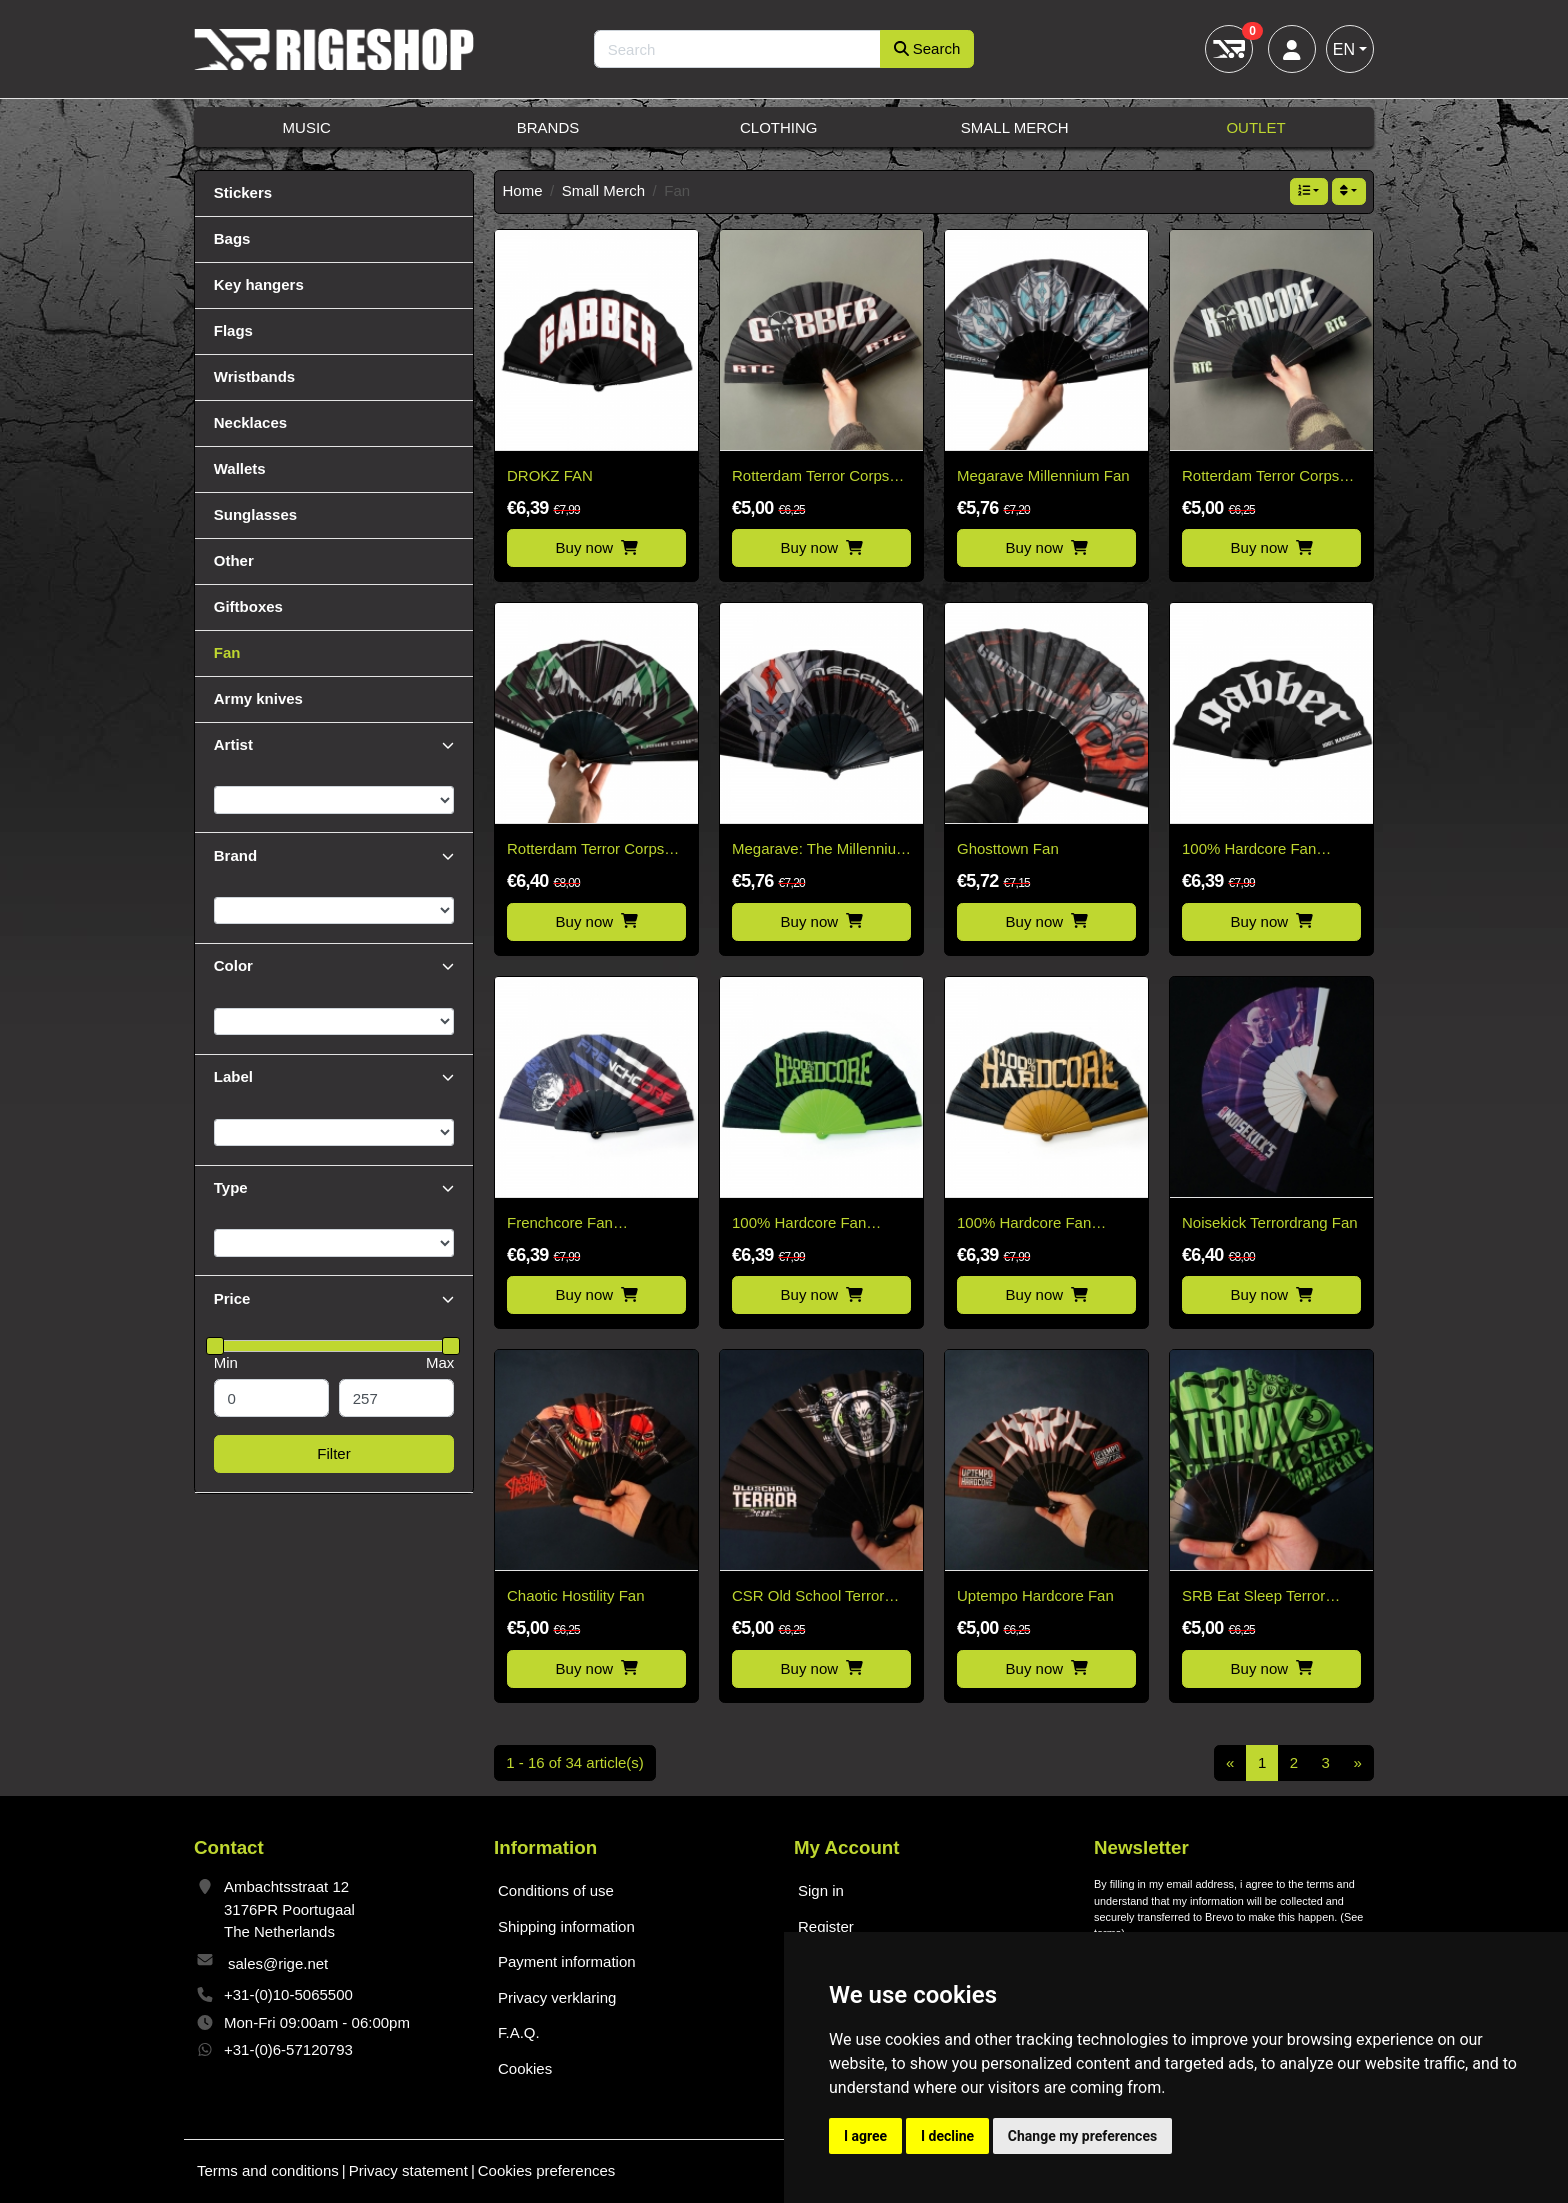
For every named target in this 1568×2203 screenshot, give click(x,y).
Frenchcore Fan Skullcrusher (560, 1224)
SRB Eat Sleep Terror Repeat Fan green (1253, 1597)
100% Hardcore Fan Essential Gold (1024, 1224)
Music (307, 127)
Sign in (821, 1890)
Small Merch (1015, 127)
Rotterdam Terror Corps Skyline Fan (585, 850)
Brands (548, 127)
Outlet (1255, 127)
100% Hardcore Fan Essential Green (799, 1224)
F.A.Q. (519, 2032)
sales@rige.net (278, 1963)
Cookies (525, 2068)
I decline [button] (947, 2136)
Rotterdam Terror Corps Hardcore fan (1260, 477)
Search (927, 48)
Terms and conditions (268, 2170)
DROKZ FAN (550, 475)
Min (226, 1362)
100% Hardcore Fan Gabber (1249, 850)
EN (1344, 49)
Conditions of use (556, 1890)
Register (826, 1926)
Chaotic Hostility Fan (576, 1595)
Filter (333, 1453)
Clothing (779, 127)
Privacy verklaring (557, 1997)
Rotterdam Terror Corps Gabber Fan (810, 477)
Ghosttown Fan (1008, 848)
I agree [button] (865, 2136)
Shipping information (566, 1926)
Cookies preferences (547, 2170)
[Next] (1357, 1763)
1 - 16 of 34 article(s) (575, 1762)
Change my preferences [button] (1082, 2136)
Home (523, 190)
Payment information (567, 1961)
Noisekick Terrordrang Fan (1270, 1222)
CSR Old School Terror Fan (808, 1597)
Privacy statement (408, 2170)
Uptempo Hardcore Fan (1035, 1595)
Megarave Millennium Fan (1043, 475)
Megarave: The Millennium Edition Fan (820, 850)
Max (440, 1362)
